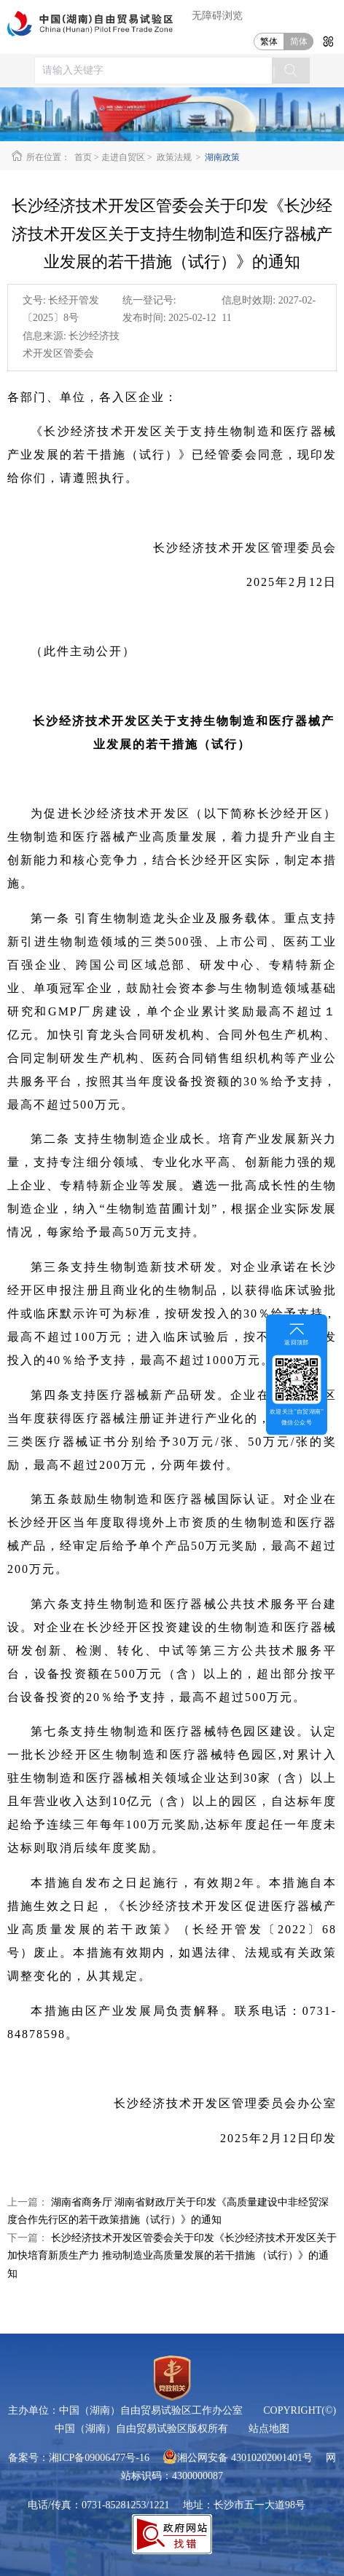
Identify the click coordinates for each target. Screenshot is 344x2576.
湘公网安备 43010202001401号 (238, 2457)
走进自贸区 (123, 157)
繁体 (269, 41)
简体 (299, 41)
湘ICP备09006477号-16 (99, 2457)
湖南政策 (221, 157)
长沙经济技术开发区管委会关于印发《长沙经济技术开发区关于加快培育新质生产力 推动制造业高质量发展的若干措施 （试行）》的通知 (172, 2255)
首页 (83, 157)
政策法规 (174, 157)
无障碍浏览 (217, 15)
